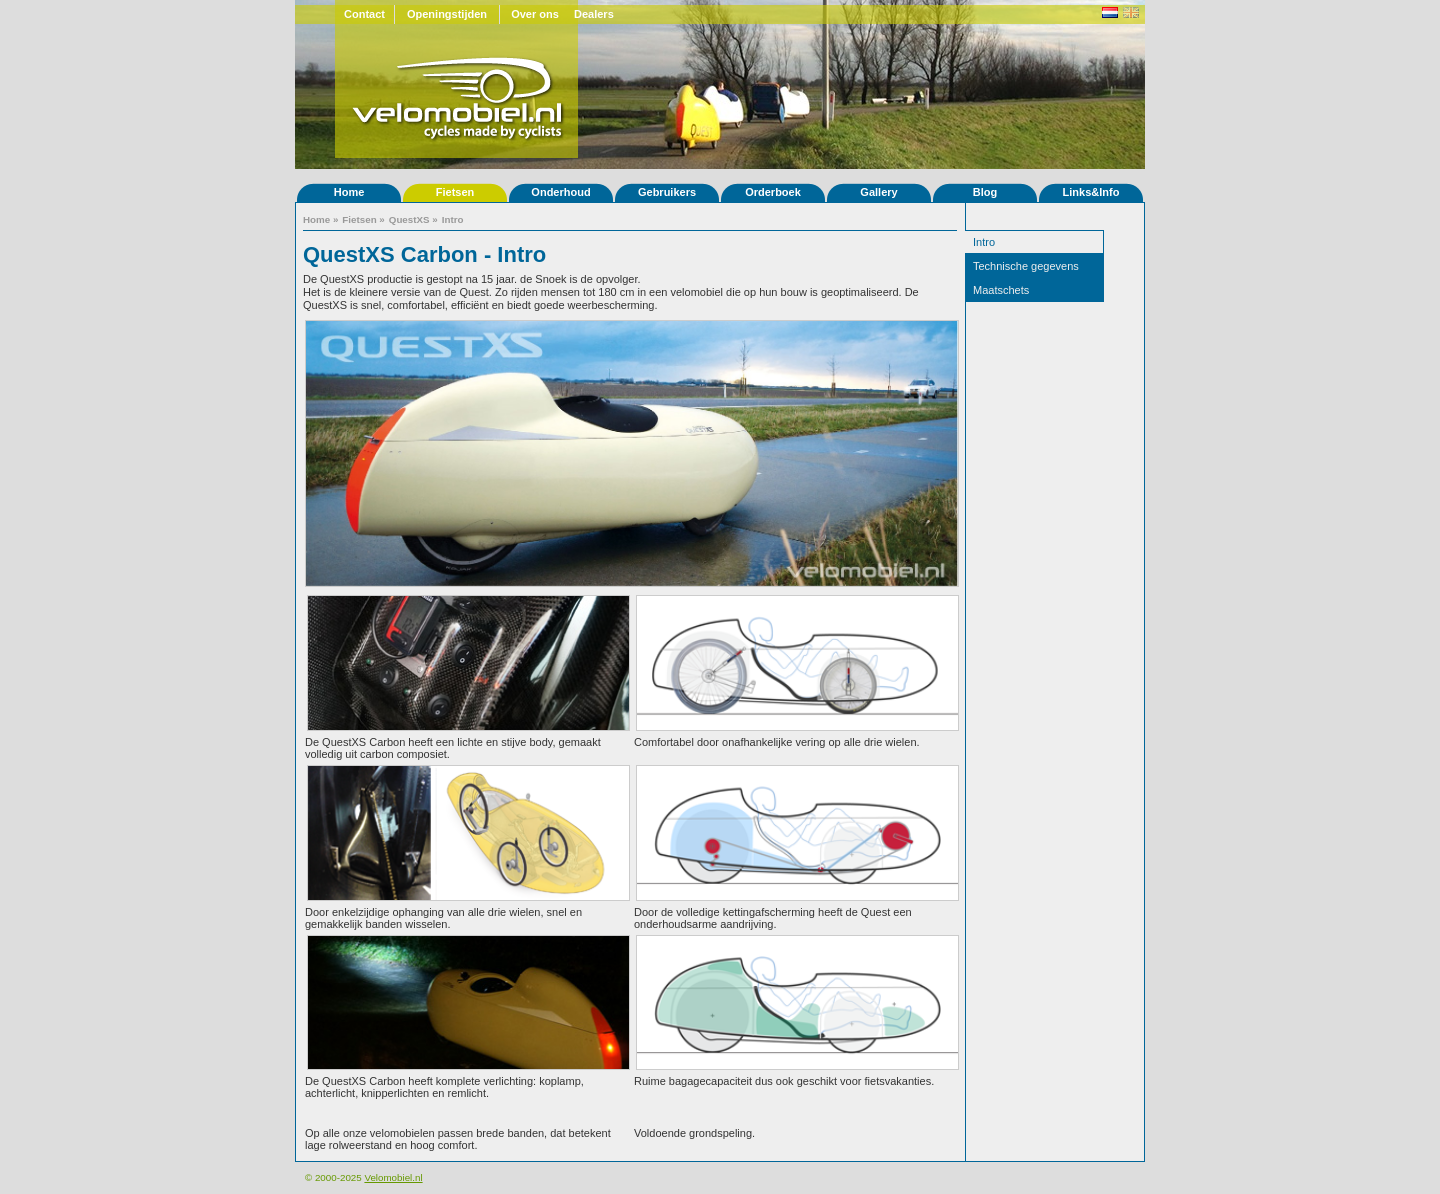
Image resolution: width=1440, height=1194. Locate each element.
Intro (453, 219)
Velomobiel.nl (393, 1177)
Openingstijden (447, 14)
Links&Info (1091, 192)
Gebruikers (667, 192)
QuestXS (409, 219)
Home (349, 192)
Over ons (535, 14)
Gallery (878, 192)
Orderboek (773, 192)
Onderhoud (560, 192)
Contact (364, 14)
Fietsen (455, 192)
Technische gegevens (1026, 266)
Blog (985, 192)
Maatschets (1001, 290)
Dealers (594, 14)
